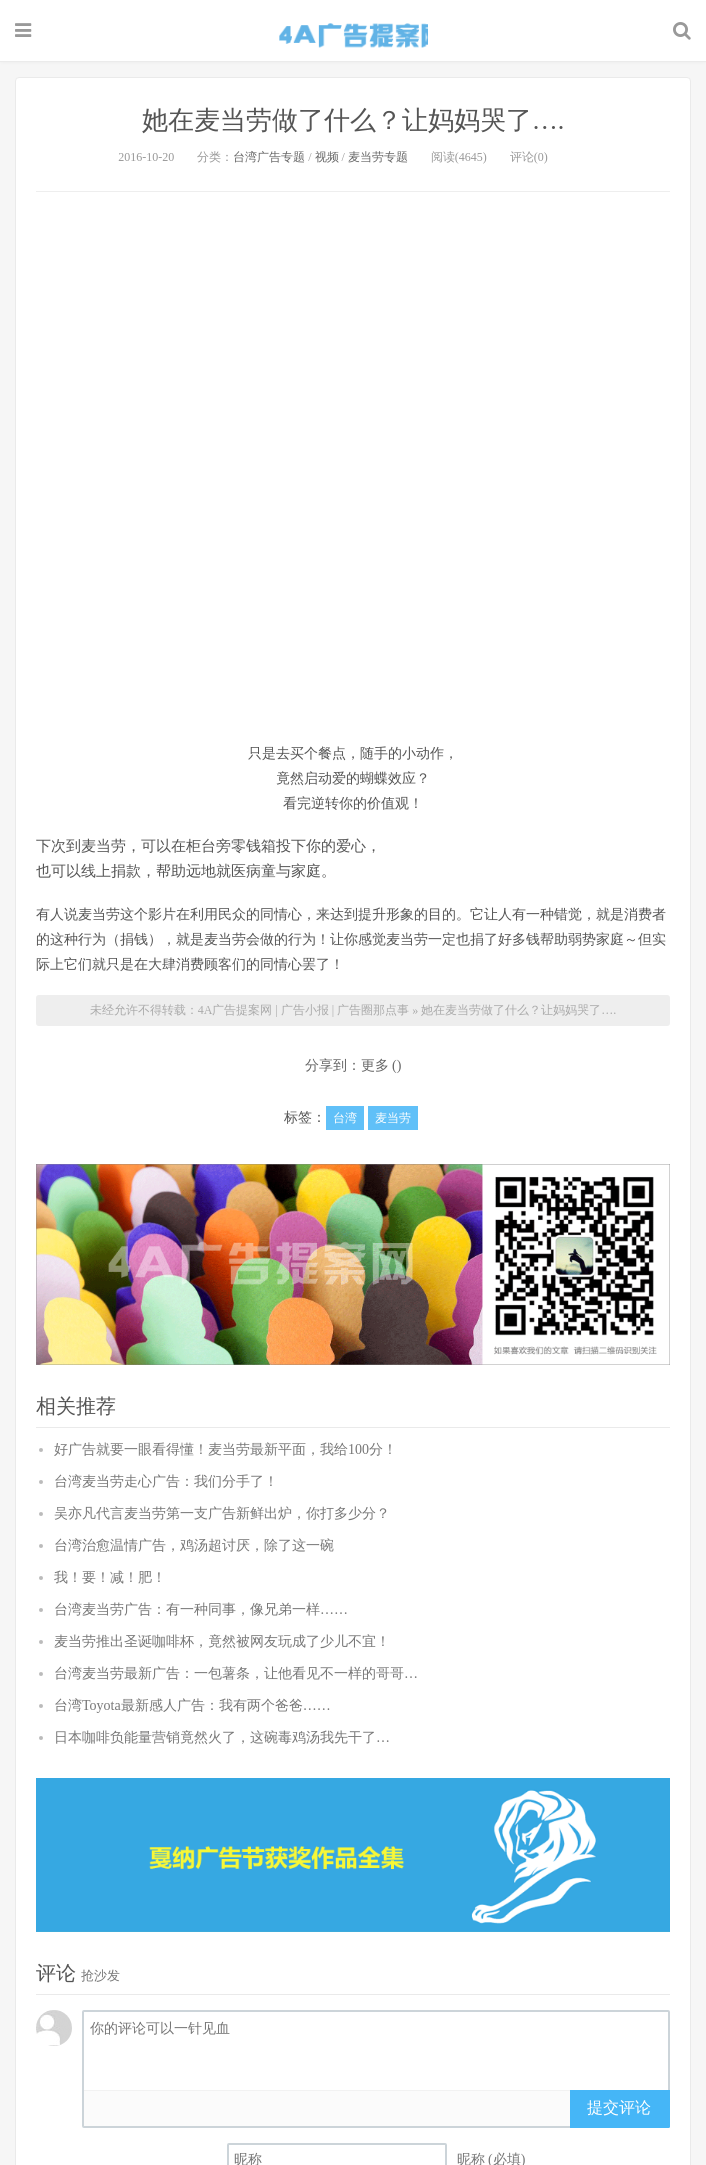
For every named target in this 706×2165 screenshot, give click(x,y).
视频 (327, 157)
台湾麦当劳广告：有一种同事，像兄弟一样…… (201, 1609)
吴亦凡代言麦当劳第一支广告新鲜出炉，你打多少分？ (222, 1513)
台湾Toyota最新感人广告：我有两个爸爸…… (192, 1705)
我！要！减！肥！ (110, 1577)
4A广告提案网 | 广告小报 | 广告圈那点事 (353, 34)
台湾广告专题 (269, 157)
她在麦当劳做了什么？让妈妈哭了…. (353, 120)
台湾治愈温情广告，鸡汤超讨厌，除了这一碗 (194, 1545)
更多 (375, 1065)
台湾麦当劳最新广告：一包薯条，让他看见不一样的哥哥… (236, 1673)
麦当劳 (393, 1118)
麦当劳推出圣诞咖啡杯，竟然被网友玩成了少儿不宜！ (222, 1641)
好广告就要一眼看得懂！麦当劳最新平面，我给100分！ (225, 1449)
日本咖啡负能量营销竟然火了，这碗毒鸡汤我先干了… (222, 1737)
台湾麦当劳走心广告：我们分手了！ (166, 1481)
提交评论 (619, 2107)
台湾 (345, 1118)
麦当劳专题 (378, 157)
